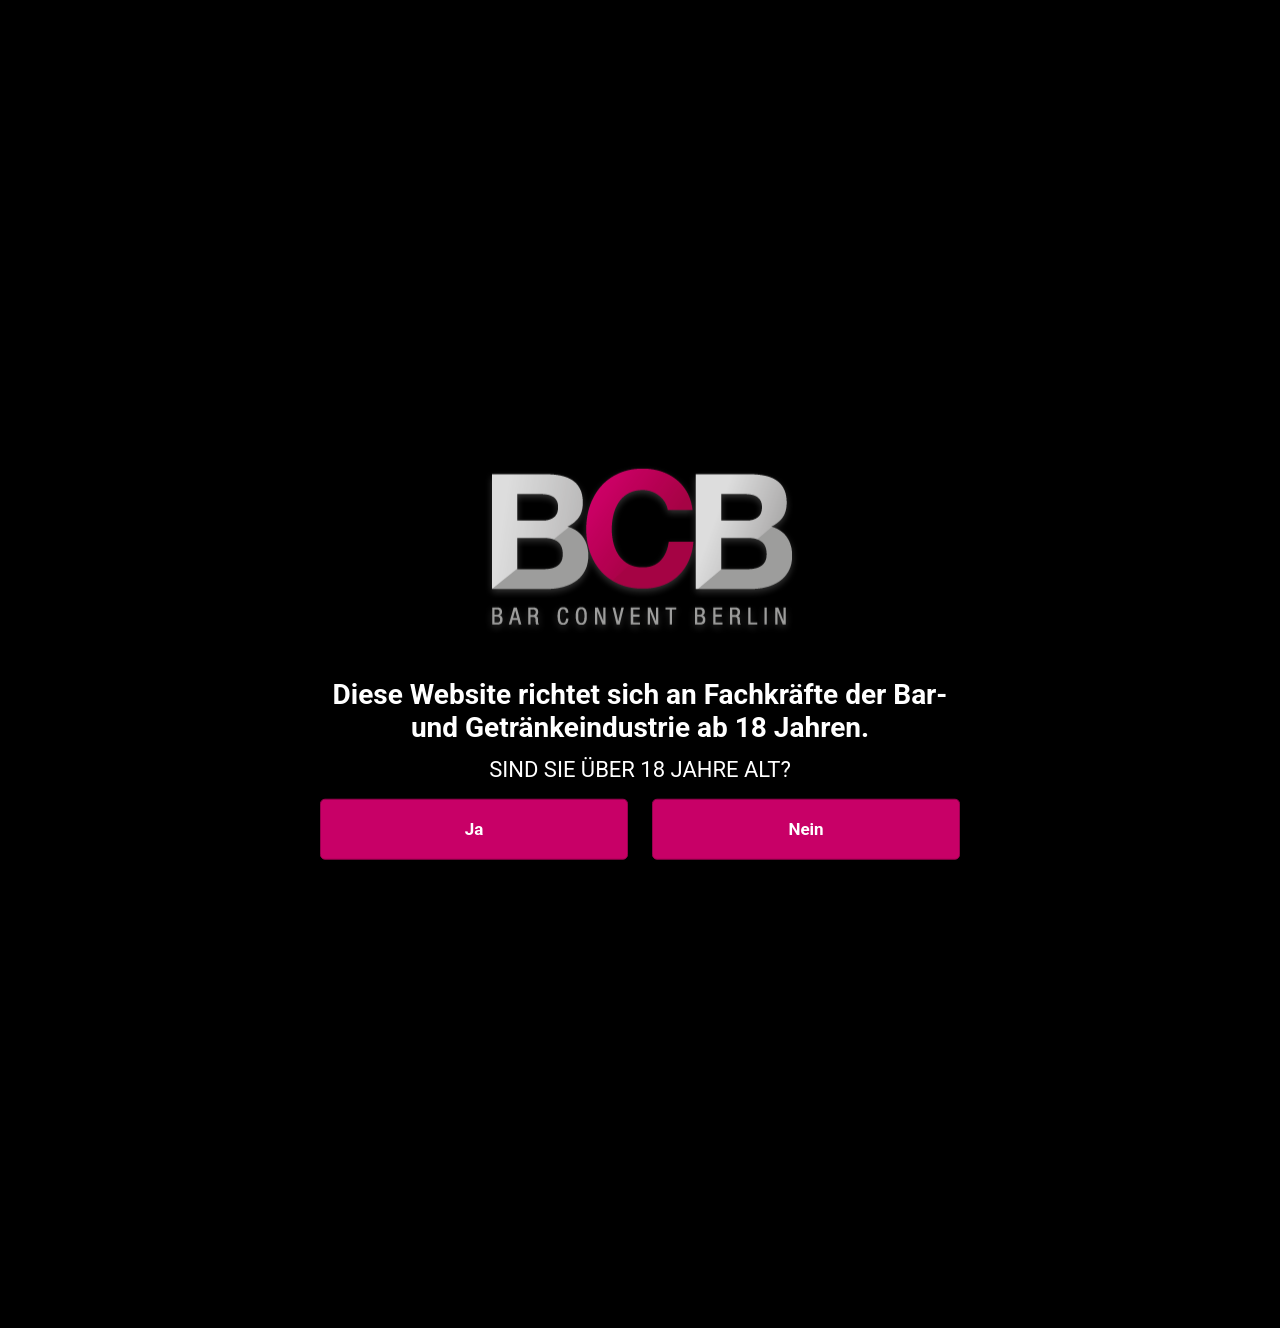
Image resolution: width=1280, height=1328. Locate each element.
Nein (805, 829)
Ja (474, 829)
